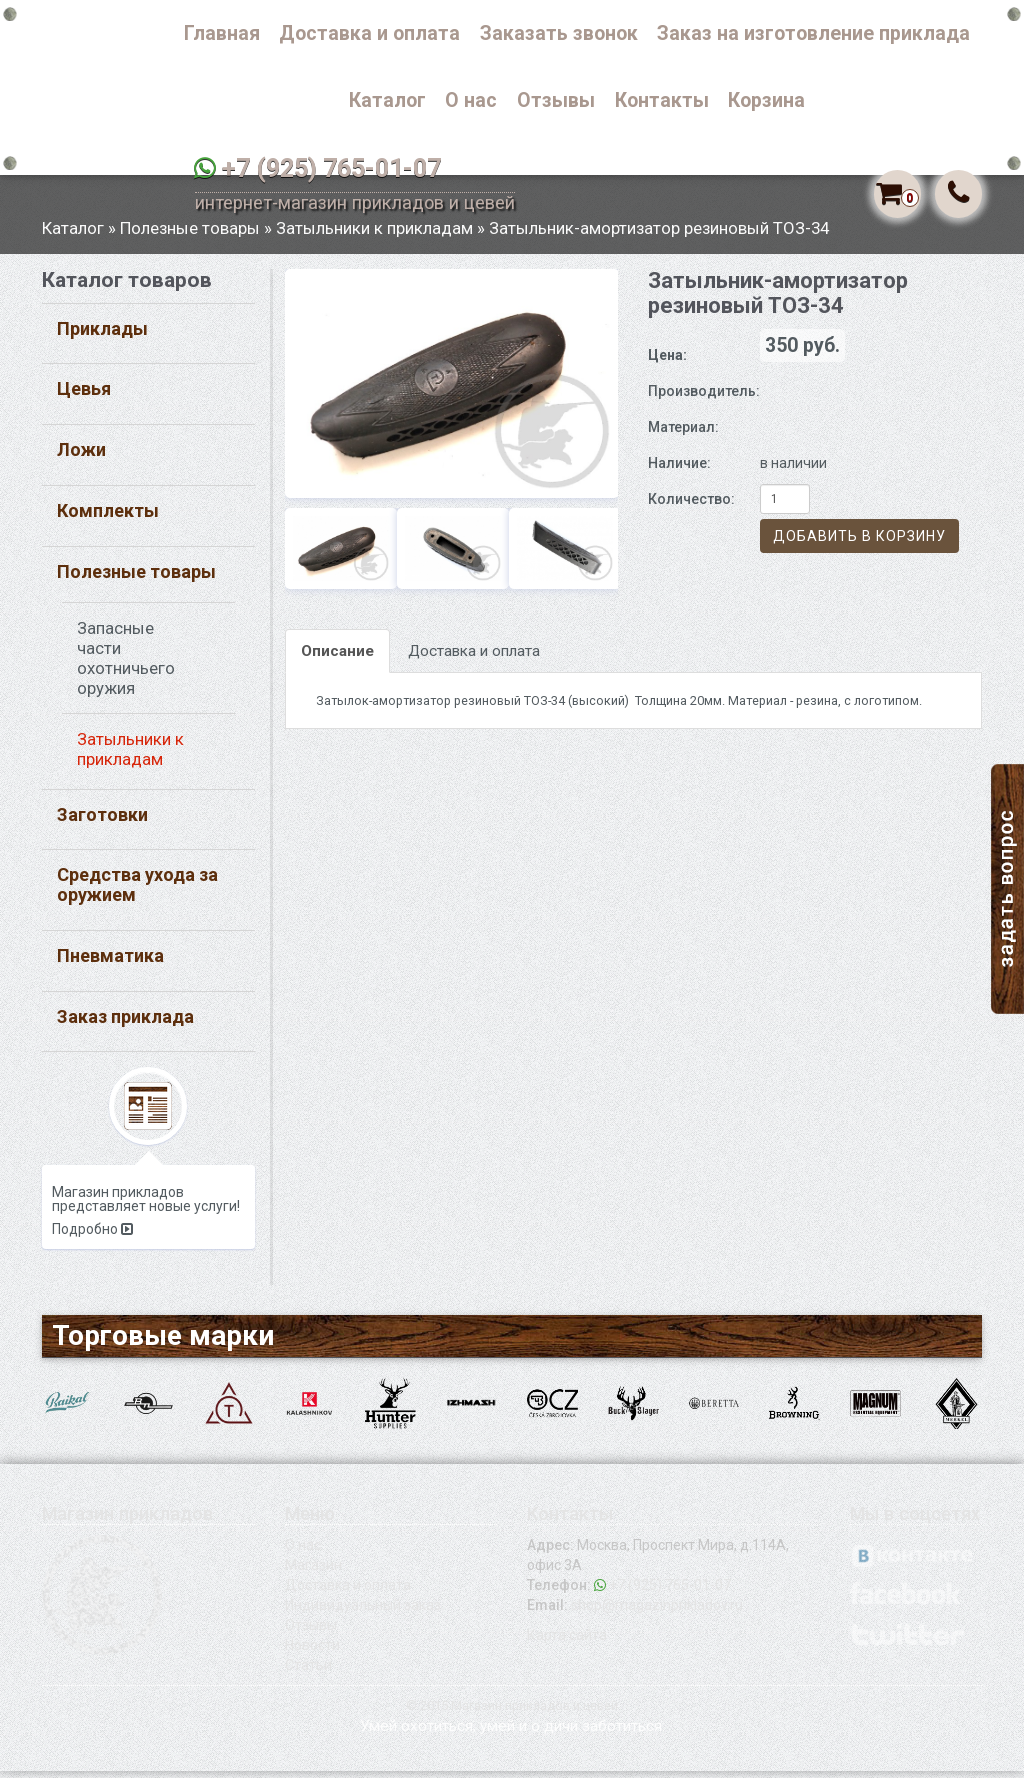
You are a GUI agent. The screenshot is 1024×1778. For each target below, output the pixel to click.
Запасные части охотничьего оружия (126, 665)
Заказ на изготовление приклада (813, 33)
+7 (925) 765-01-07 (331, 168)
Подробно (92, 1237)
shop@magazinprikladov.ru (657, 1612)
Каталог (387, 100)
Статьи (308, 1672)
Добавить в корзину (859, 544)
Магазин (313, 1572)
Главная (222, 33)
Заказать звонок (559, 33)
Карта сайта (567, 1642)
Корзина (766, 100)
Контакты (662, 100)
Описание (337, 658)
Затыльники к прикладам (374, 235)
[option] (452, 390)
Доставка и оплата (369, 33)
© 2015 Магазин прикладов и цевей (512, 1712)
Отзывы (556, 100)
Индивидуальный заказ (363, 1612)
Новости (312, 1652)
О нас (471, 100)
